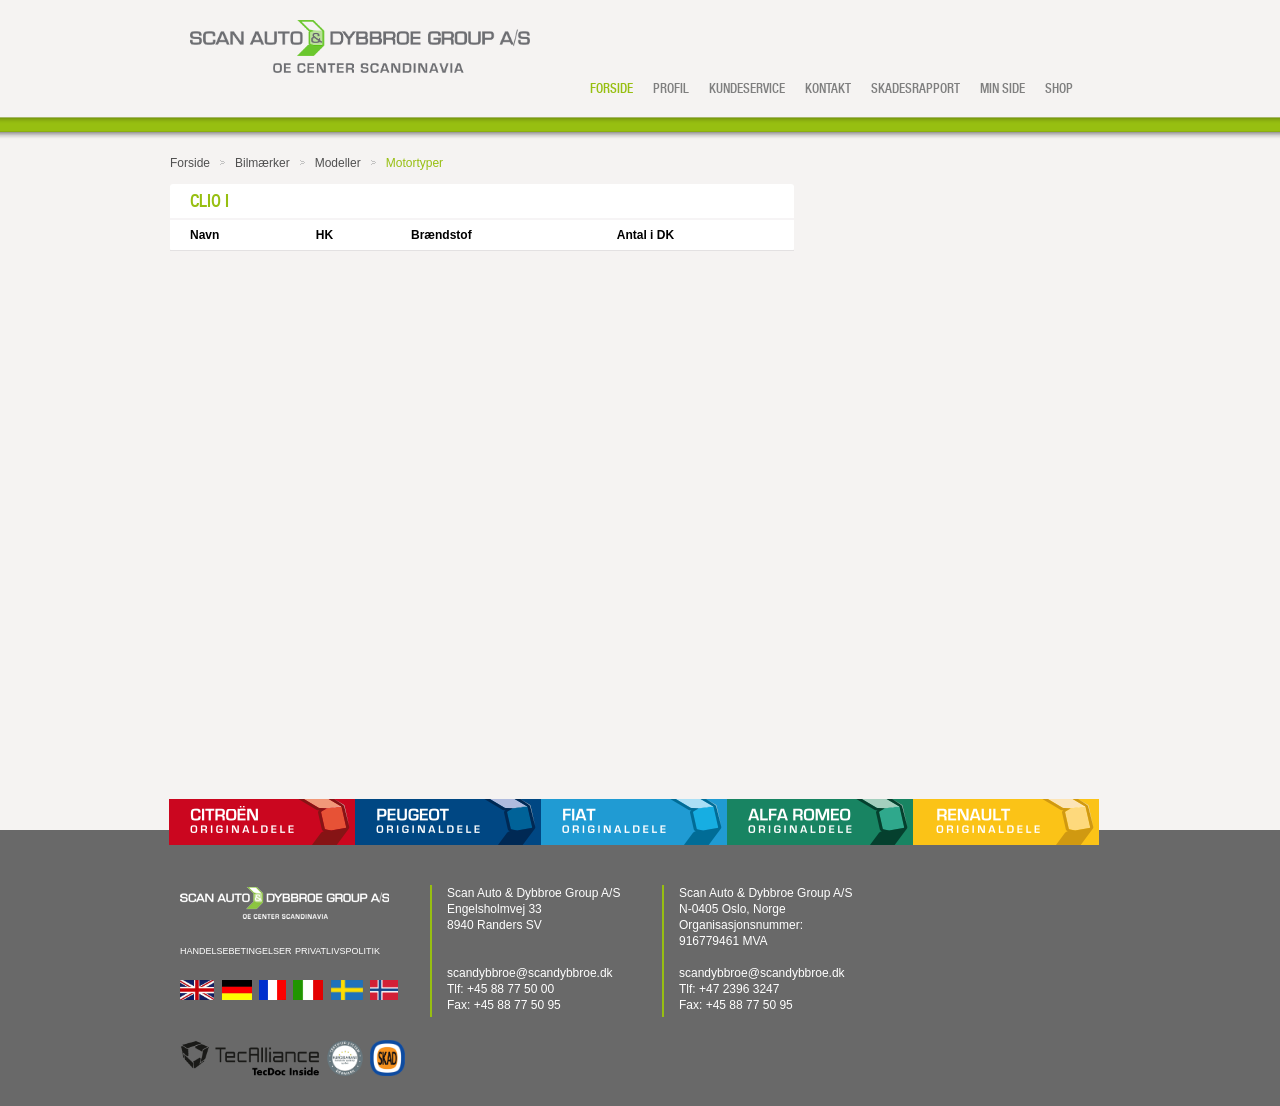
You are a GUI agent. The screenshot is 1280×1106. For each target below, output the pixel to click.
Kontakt (828, 88)
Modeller (338, 163)
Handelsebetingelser (236, 951)
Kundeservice (747, 88)
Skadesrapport (915, 88)
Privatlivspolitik (337, 951)
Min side (1002, 88)
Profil (671, 88)
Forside (611, 88)
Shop (1059, 88)
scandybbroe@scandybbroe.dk (530, 973)
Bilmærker (262, 163)
